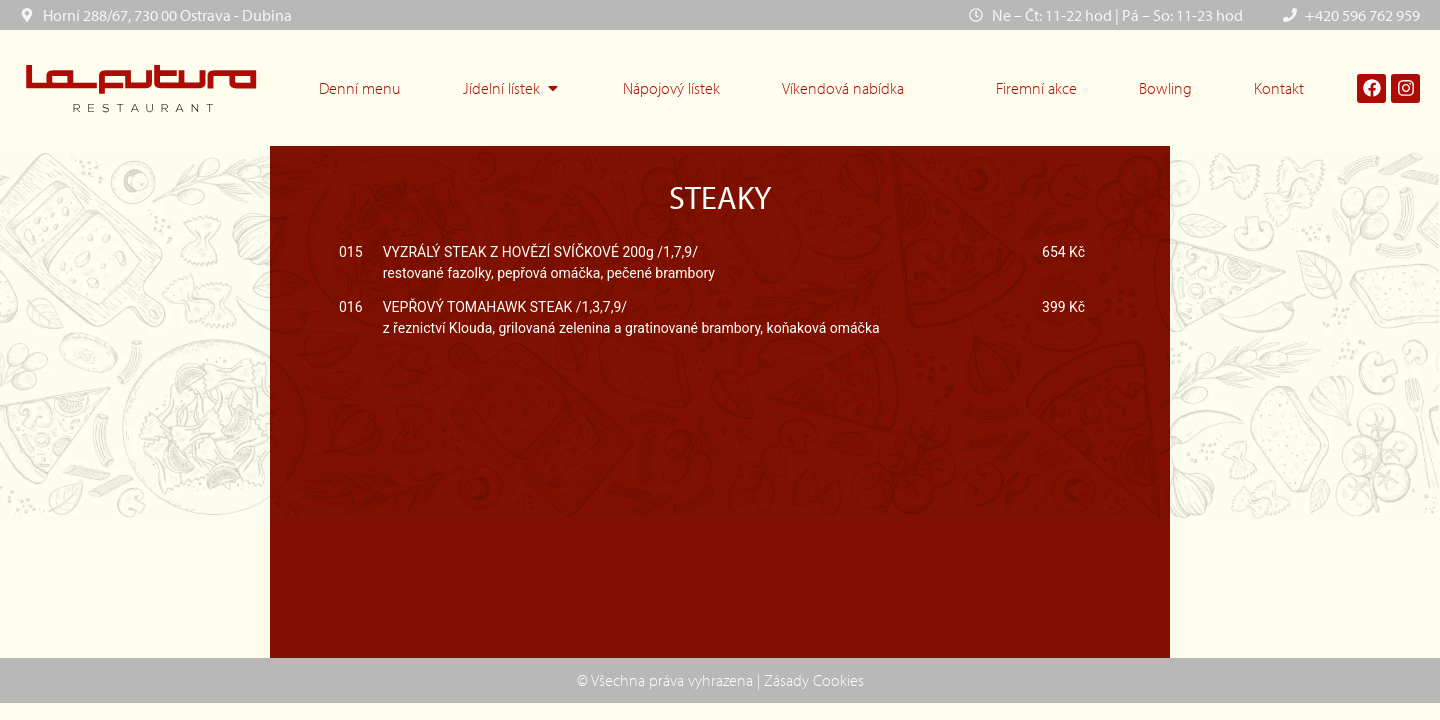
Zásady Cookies (814, 680)
